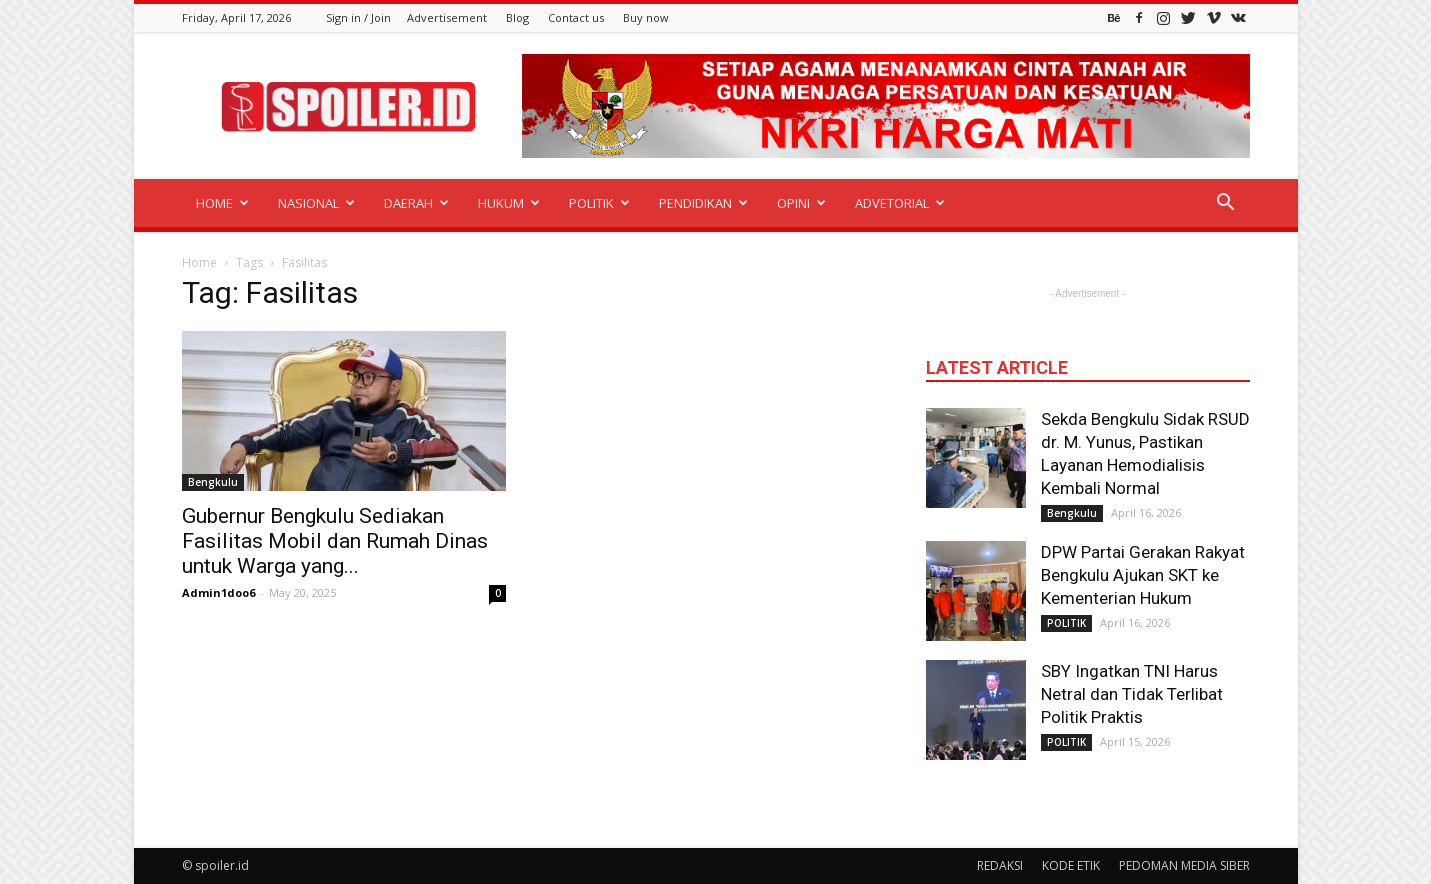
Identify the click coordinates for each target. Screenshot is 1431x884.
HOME (222, 203)
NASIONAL (316, 203)
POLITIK (599, 203)
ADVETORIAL (900, 203)
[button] (1226, 204)
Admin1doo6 (218, 592)
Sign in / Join (358, 17)
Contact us (576, 17)
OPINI (801, 203)
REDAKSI (1000, 865)
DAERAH (416, 203)
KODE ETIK (1071, 865)
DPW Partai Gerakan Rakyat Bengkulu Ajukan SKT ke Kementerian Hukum (1143, 575)
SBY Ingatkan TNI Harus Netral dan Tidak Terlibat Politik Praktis (1132, 694)
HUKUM (509, 203)
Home (199, 262)
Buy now (646, 17)
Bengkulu (213, 482)
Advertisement (447, 17)
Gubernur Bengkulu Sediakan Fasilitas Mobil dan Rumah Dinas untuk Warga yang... (335, 541)
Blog (517, 17)
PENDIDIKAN (703, 203)
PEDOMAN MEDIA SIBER (1184, 865)
